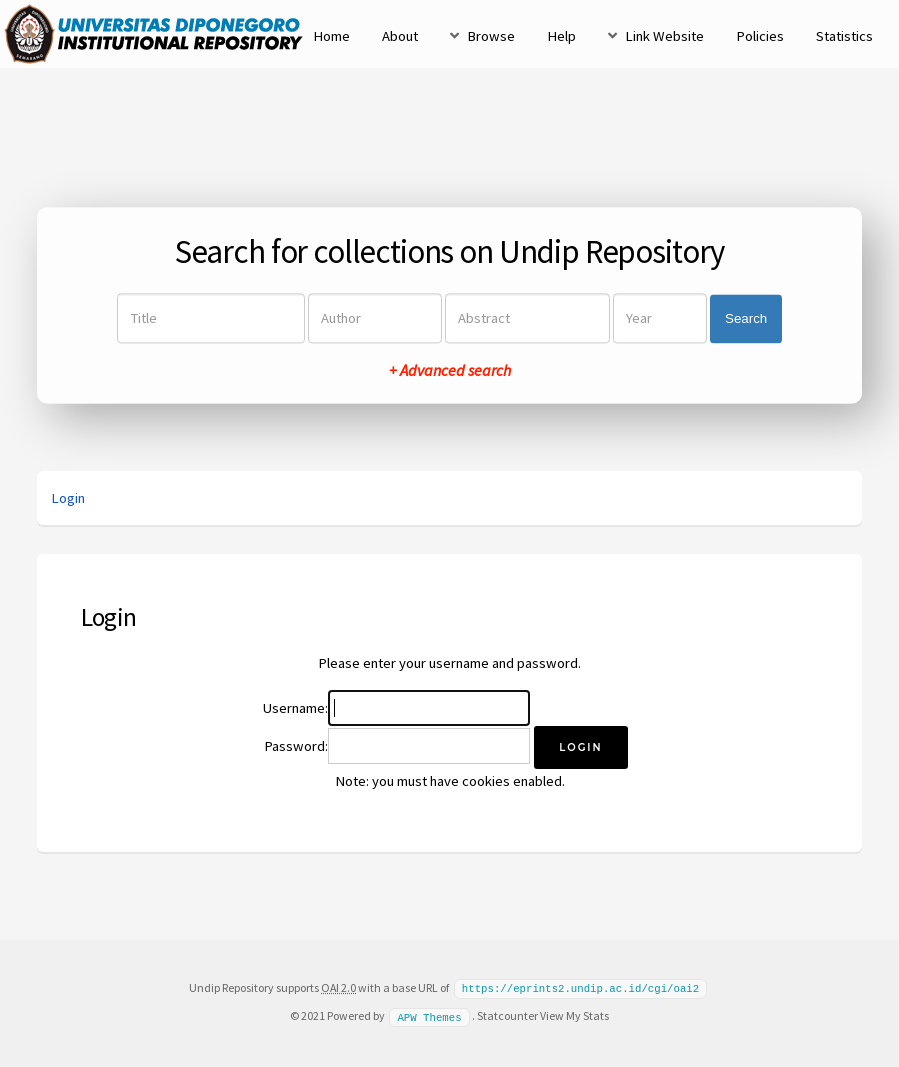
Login (68, 498)
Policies (760, 36)
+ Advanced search (450, 371)
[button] (580, 747)
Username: (295, 708)
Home (331, 36)
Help (561, 36)
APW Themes (429, 1015)
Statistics (844, 36)
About (400, 36)
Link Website (664, 36)
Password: (296, 746)
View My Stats (574, 1014)
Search (746, 318)
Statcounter (507, 1014)
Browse (491, 36)
